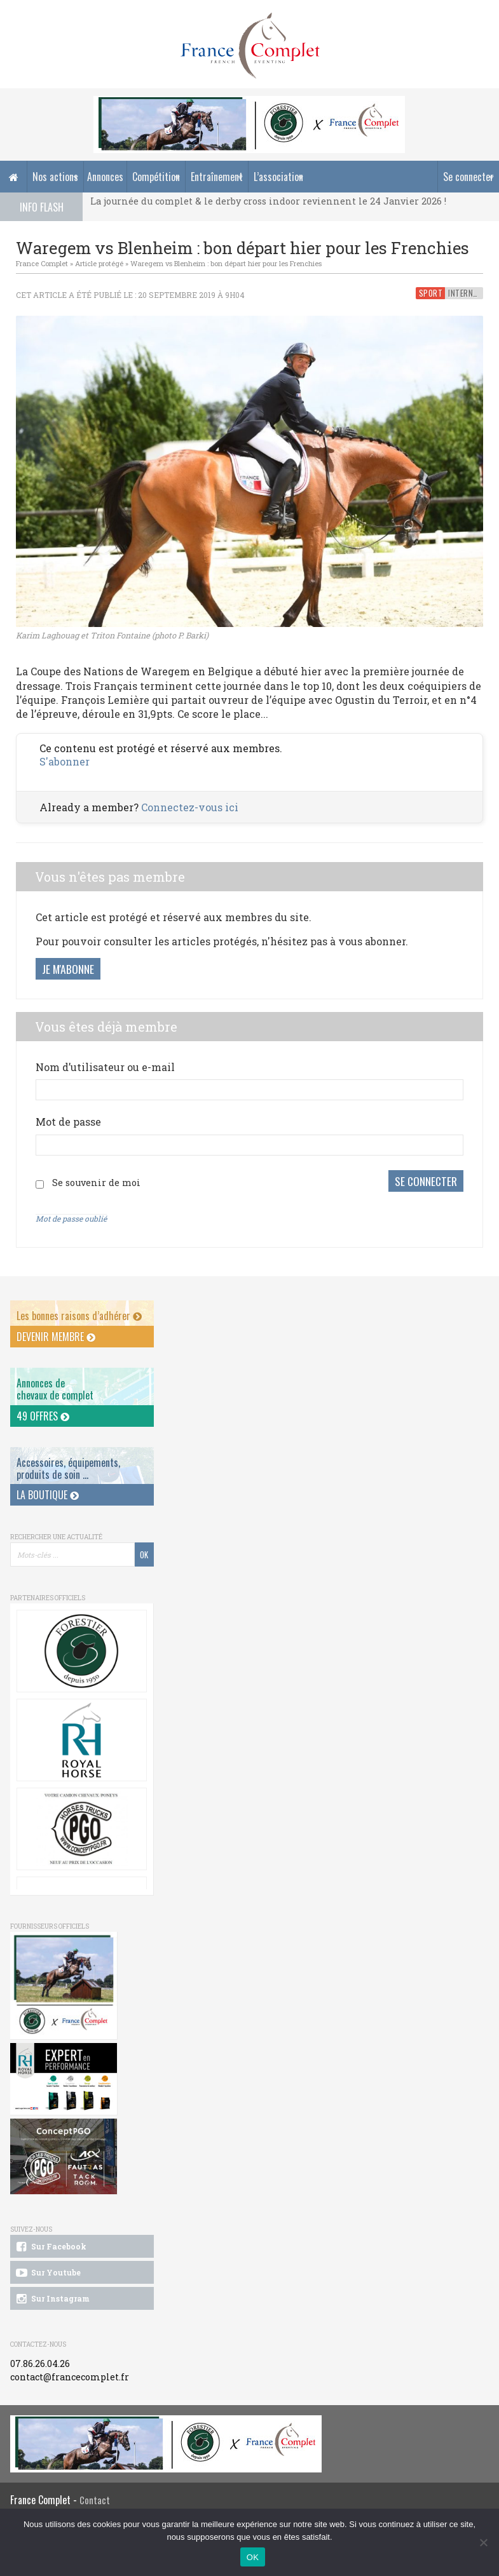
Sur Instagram (52, 2298)
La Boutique (48, 1494)
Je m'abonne (68, 969)
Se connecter (468, 176)
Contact (94, 2499)
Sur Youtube (47, 2272)
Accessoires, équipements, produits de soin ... (68, 1467)
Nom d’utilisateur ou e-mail (105, 1067)
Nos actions (55, 176)
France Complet (42, 263)
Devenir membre (56, 1335)
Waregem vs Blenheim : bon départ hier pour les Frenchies (226, 263)
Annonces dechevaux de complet (55, 1388)
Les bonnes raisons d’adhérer (79, 1315)
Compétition (156, 176)
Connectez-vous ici (189, 807)
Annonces (105, 176)
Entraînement (217, 176)
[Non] (483, 2542)
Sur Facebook (50, 2246)
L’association (278, 176)
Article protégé (99, 263)
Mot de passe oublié (71, 1218)
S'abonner (64, 761)
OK (253, 2557)
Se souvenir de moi (96, 1183)
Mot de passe (68, 1121)
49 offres (43, 1414)
